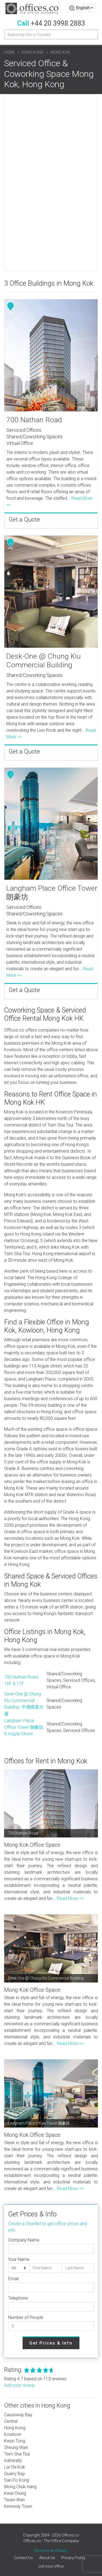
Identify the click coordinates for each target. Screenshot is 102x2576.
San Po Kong (16, 2480)
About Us (47, 2558)
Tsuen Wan (14, 2499)
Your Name (18, 2259)
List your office (51, 2566)
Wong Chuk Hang (20, 2486)
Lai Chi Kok (14, 2467)
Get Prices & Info (51, 2343)
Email (13, 2278)
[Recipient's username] (51, 34)
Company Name (23, 2240)
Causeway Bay (18, 2414)
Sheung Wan (16, 2447)
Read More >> (70, 1898)
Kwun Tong (14, 2441)
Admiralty (13, 2460)
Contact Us (23, 2558)
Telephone (18, 2298)
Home (9, 52)
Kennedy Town (18, 2506)
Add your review (19, 2385)
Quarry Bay (14, 2473)
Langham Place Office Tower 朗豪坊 (51, 892)
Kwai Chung (15, 2493)
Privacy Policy (73, 2558)
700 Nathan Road (34, 419)
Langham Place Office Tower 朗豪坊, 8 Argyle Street (24, 1727)
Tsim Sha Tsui (17, 2454)
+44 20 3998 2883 (58, 23)
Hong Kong (32, 52)
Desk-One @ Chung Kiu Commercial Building (43, 660)
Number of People (25, 2317)
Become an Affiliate (51, 2550)
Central (10, 2421)
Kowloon (12, 2434)
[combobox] (82, 8)
